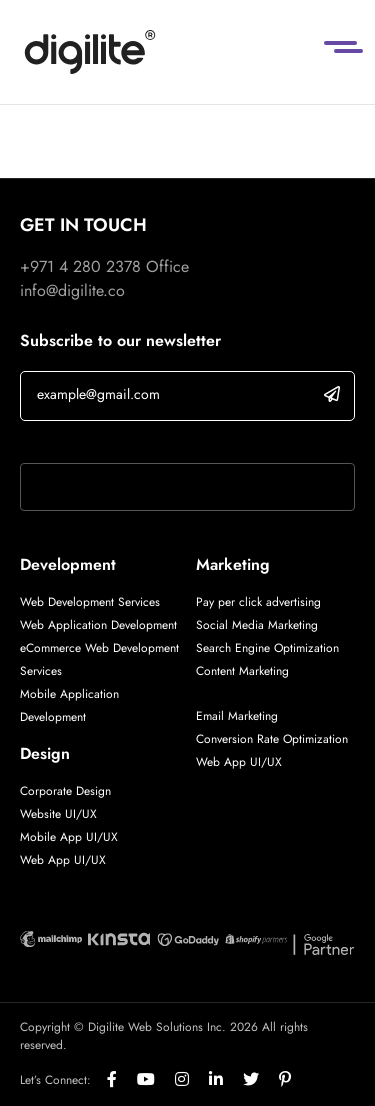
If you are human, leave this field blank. (153, 437)
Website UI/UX (58, 814)
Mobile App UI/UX (69, 837)
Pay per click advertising (258, 602)
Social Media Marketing (257, 625)
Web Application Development (98, 625)
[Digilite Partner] (51, 937)
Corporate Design (65, 791)
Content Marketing (242, 671)
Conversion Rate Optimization (272, 739)
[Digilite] (90, 52)
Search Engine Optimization (267, 648)
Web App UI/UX (63, 860)
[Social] (122, 1080)
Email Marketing (237, 716)
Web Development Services (90, 602)
